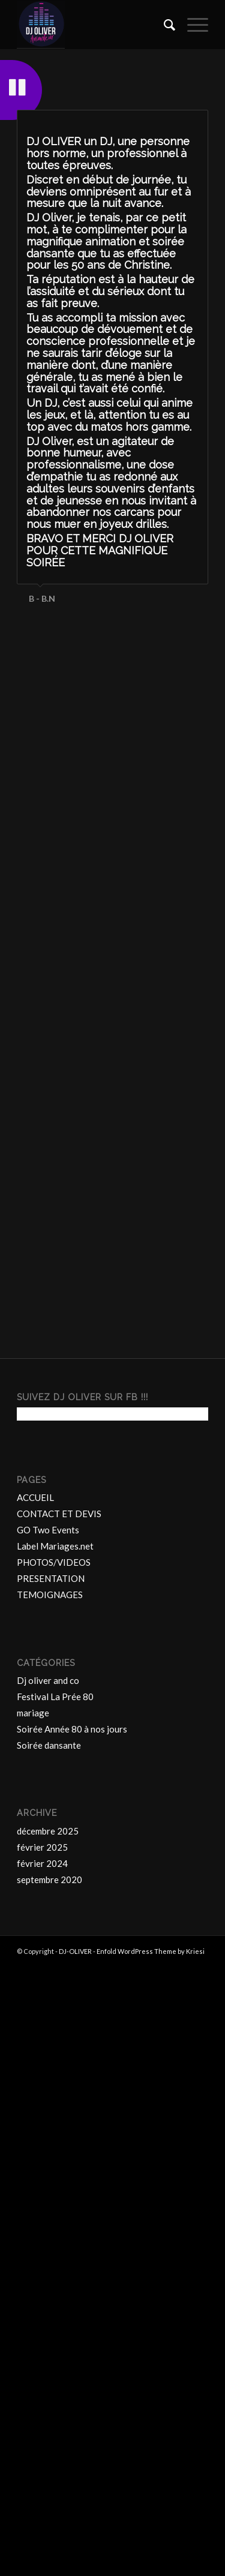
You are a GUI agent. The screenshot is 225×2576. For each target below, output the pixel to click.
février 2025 (42, 2263)
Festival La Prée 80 (55, 2113)
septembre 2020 (49, 2295)
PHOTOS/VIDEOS (54, 1979)
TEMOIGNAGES (50, 2011)
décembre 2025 (48, 2247)
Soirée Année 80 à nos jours (72, 2145)
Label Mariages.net (55, 1962)
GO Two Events (48, 1946)
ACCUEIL (35, 1914)
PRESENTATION (51, 1995)
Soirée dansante (49, 2162)
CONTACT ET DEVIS (59, 1930)
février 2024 (42, 2279)
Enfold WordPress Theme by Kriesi (151, 2367)
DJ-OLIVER (75, 2367)
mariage (33, 2129)
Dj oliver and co (48, 2097)
